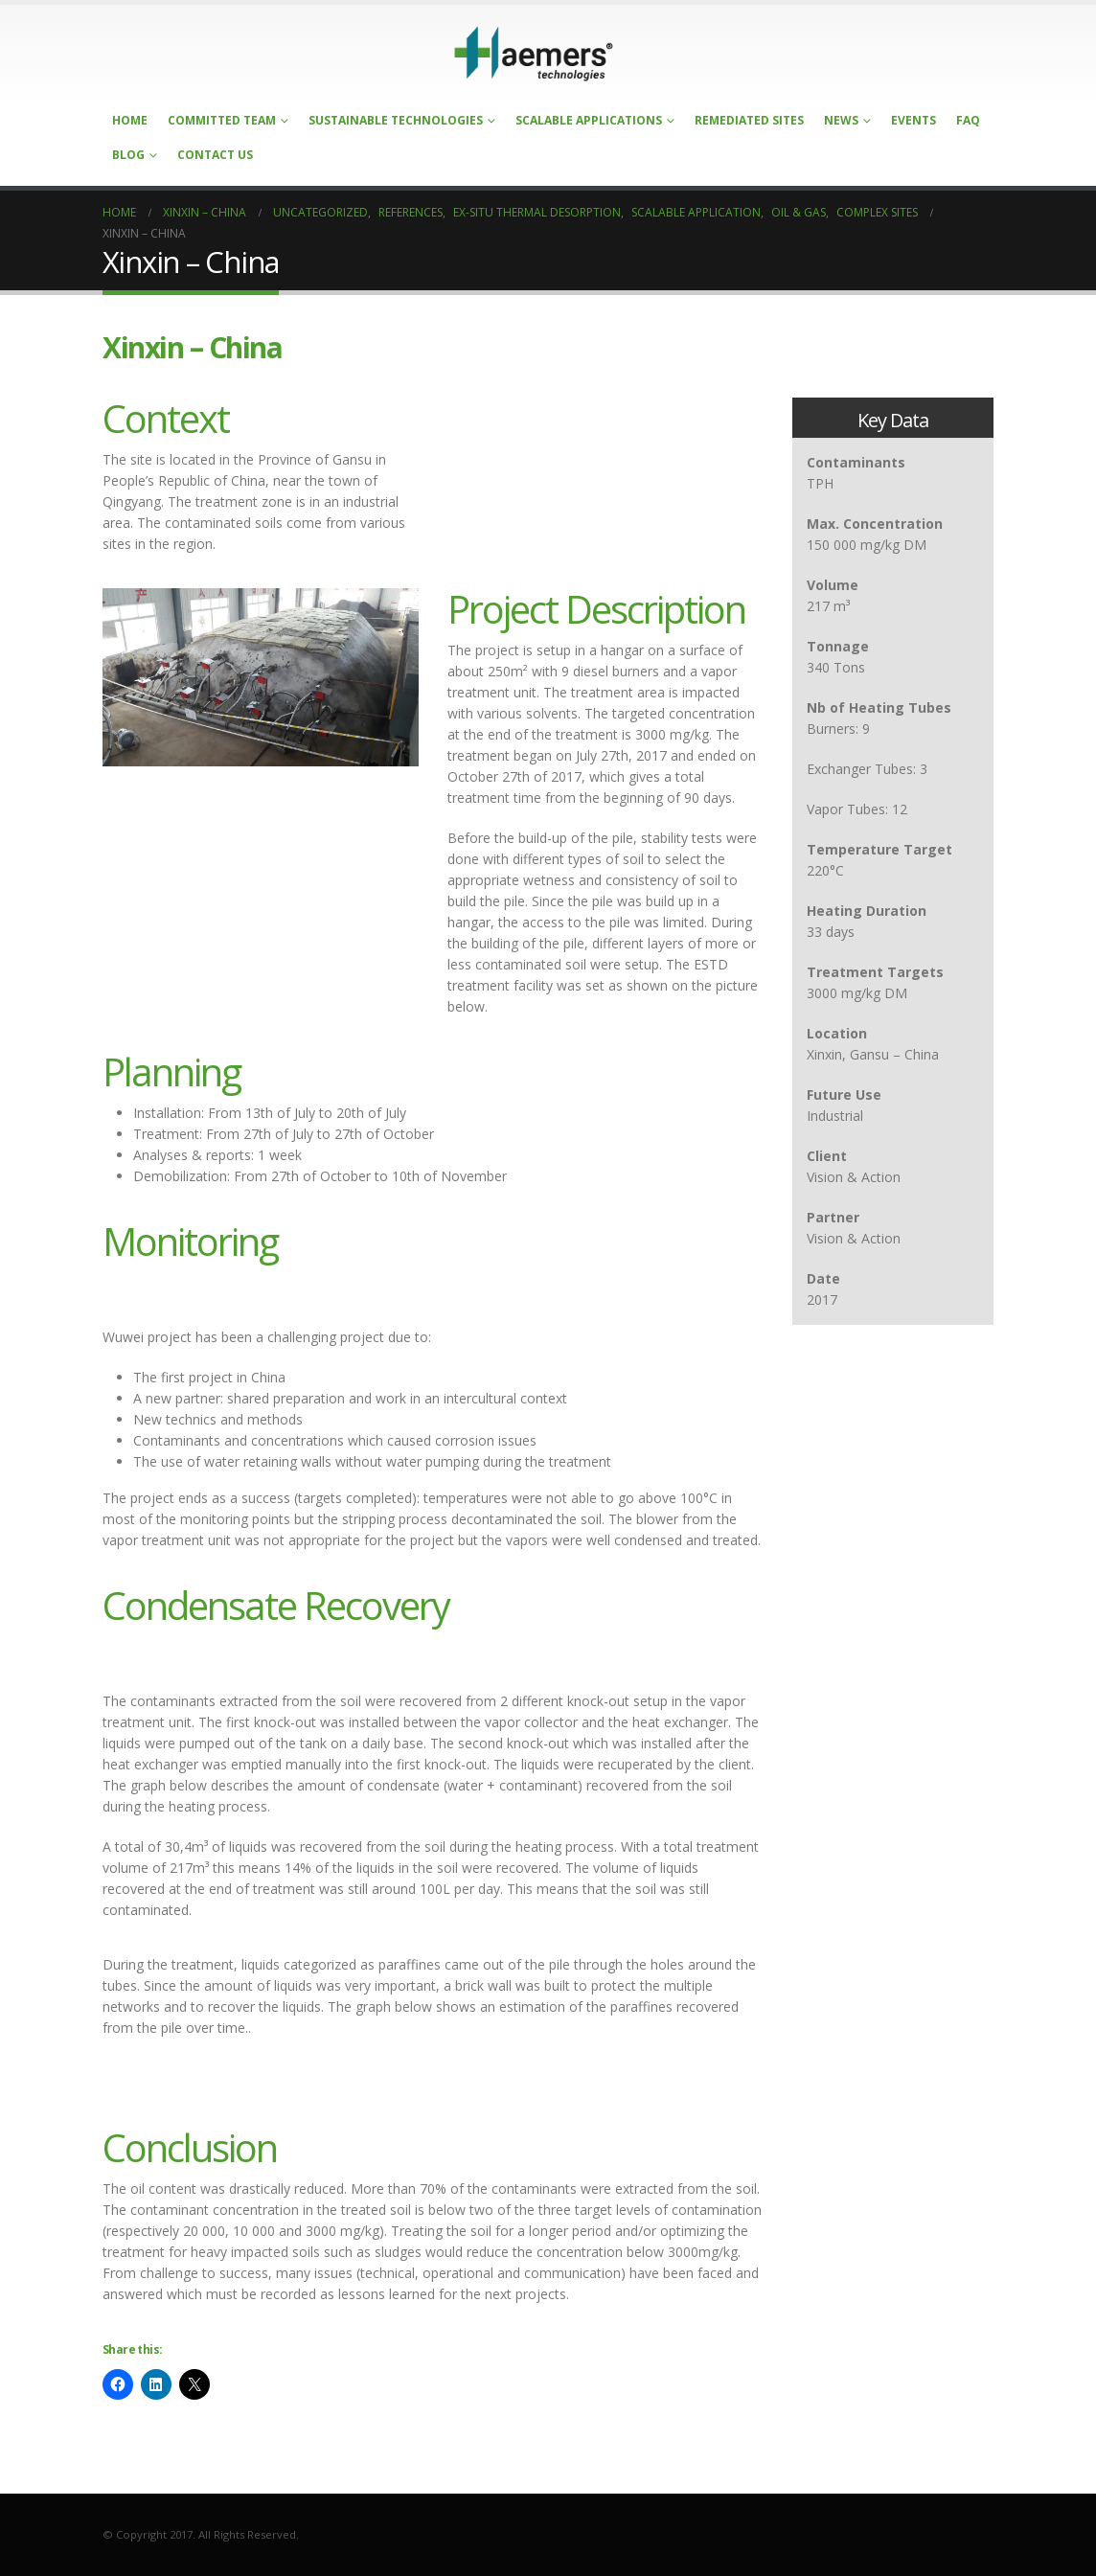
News (841, 120)
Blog (128, 155)
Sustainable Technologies (395, 120)
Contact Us (215, 155)
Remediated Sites (749, 120)
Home (130, 120)
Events (913, 120)
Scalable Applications (588, 120)
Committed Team (222, 120)
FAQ (968, 120)
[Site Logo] (533, 53)
